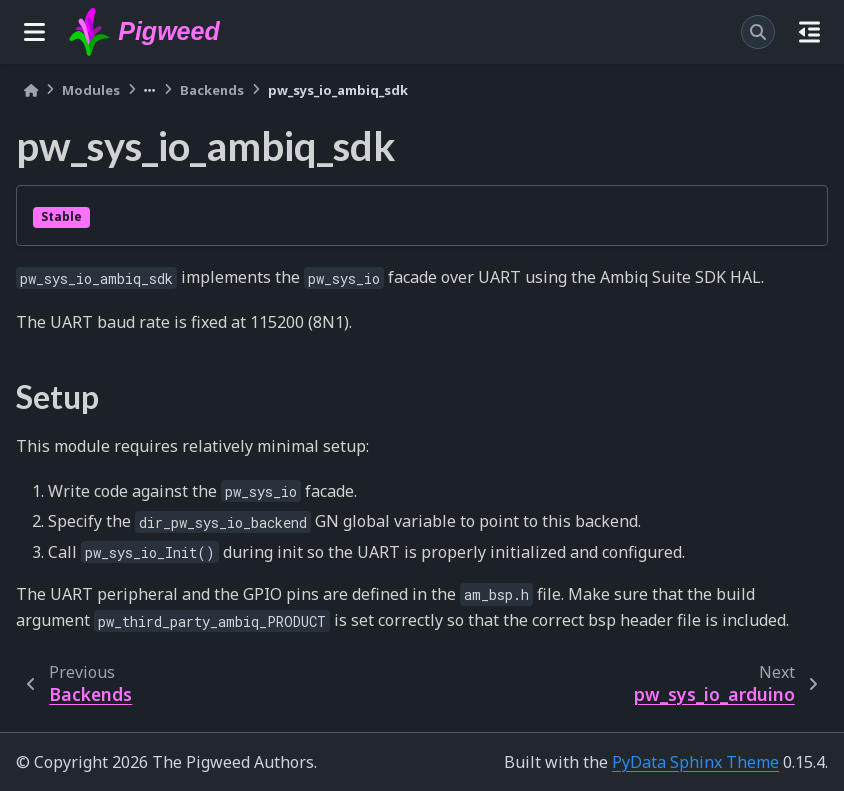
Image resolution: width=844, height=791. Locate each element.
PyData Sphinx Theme (695, 762)
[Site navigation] (34, 32)
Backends (212, 90)
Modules (91, 90)
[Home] (31, 90)
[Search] (758, 32)
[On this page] (809, 32)
